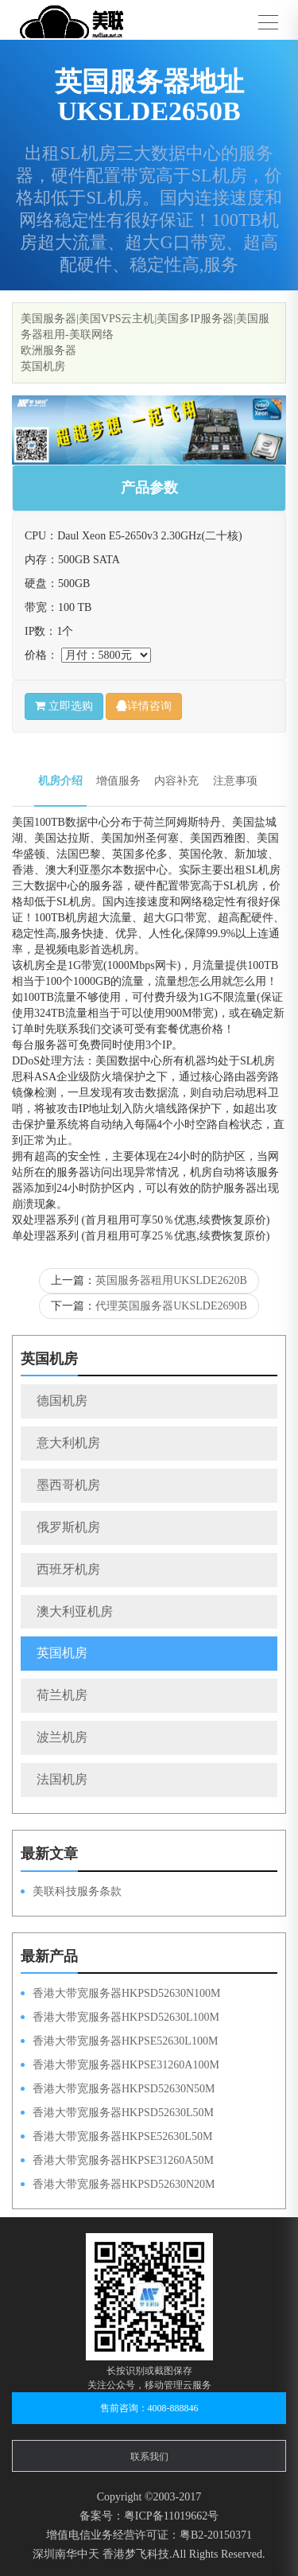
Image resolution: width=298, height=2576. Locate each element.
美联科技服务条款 (77, 1891)
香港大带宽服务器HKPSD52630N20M (124, 2184)
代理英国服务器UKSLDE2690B (171, 1306)
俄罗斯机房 (68, 1527)
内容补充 (176, 781)
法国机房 (62, 1779)
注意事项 (235, 781)
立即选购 (64, 706)
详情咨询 (144, 706)
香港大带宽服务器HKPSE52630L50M (122, 2136)
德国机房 (62, 1400)
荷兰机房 (62, 1695)
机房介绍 (60, 781)
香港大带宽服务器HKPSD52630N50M (124, 2089)
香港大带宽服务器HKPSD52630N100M (126, 1993)
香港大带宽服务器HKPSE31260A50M (123, 2160)
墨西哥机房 (68, 1485)
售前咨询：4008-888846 (149, 2408)
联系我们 (149, 2456)
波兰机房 (62, 1737)
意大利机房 (68, 1442)
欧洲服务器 (48, 350)
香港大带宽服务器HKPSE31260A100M (126, 2065)
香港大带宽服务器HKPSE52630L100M (125, 2041)
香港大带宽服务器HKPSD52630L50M (123, 2113)
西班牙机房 (68, 1569)
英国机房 (43, 366)
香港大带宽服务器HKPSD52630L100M (126, 2017)
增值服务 (118, 781)
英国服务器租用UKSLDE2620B (171, 1280)
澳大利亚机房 (75, 1611)
